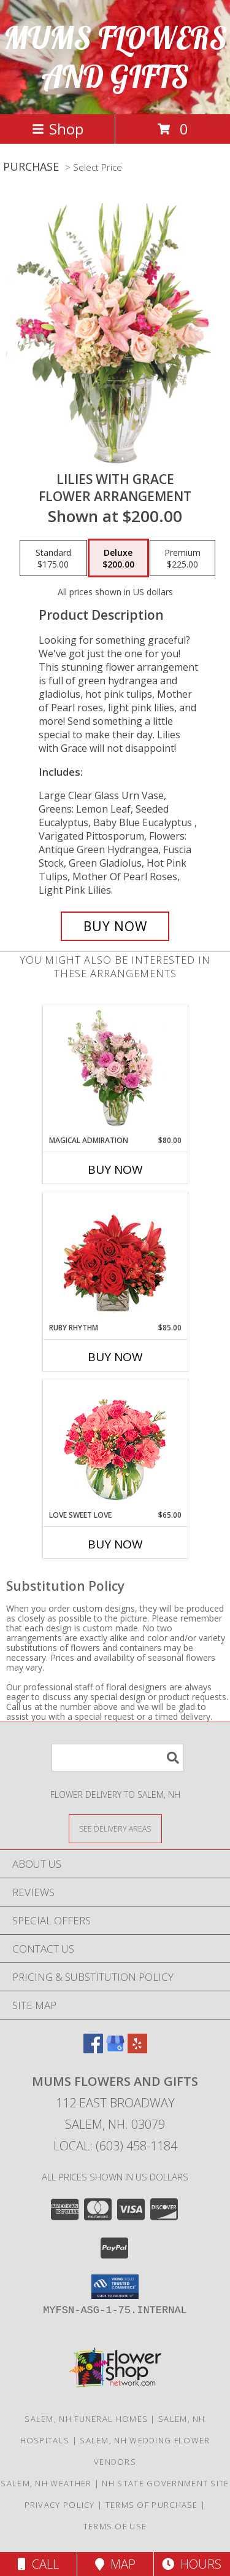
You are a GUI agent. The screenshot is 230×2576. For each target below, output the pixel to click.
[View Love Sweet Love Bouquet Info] (115, 1445)
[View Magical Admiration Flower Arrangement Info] (115, 1070)
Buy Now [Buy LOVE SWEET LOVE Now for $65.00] (115, 1544)
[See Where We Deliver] (115, 1828)
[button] (115, 2286)
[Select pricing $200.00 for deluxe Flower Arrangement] (118, 558)
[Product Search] (118, 1757)
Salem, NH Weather (46, 2483)
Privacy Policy (60, 2504)
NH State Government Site (165, 2483)
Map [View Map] (115, 2564)
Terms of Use (115, 2526)
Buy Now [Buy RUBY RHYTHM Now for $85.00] (115, 1357)
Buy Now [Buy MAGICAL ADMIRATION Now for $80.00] (115, 1169)
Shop (57, 129)
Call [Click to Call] (38, 2564)
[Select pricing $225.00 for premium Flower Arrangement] (182, 558)
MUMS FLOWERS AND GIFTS (115, 57)
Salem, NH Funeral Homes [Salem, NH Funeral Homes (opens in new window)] (86, 2418)
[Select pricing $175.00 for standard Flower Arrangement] (53, 558)
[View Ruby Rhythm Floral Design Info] (115, 1257)
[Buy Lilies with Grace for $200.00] (115, 926)
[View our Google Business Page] (115, 2049)
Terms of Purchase (151, 2504)
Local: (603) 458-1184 (115, 2145)
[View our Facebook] (93, 2049)
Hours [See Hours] (191, 2564)
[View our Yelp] (137, 2049)
